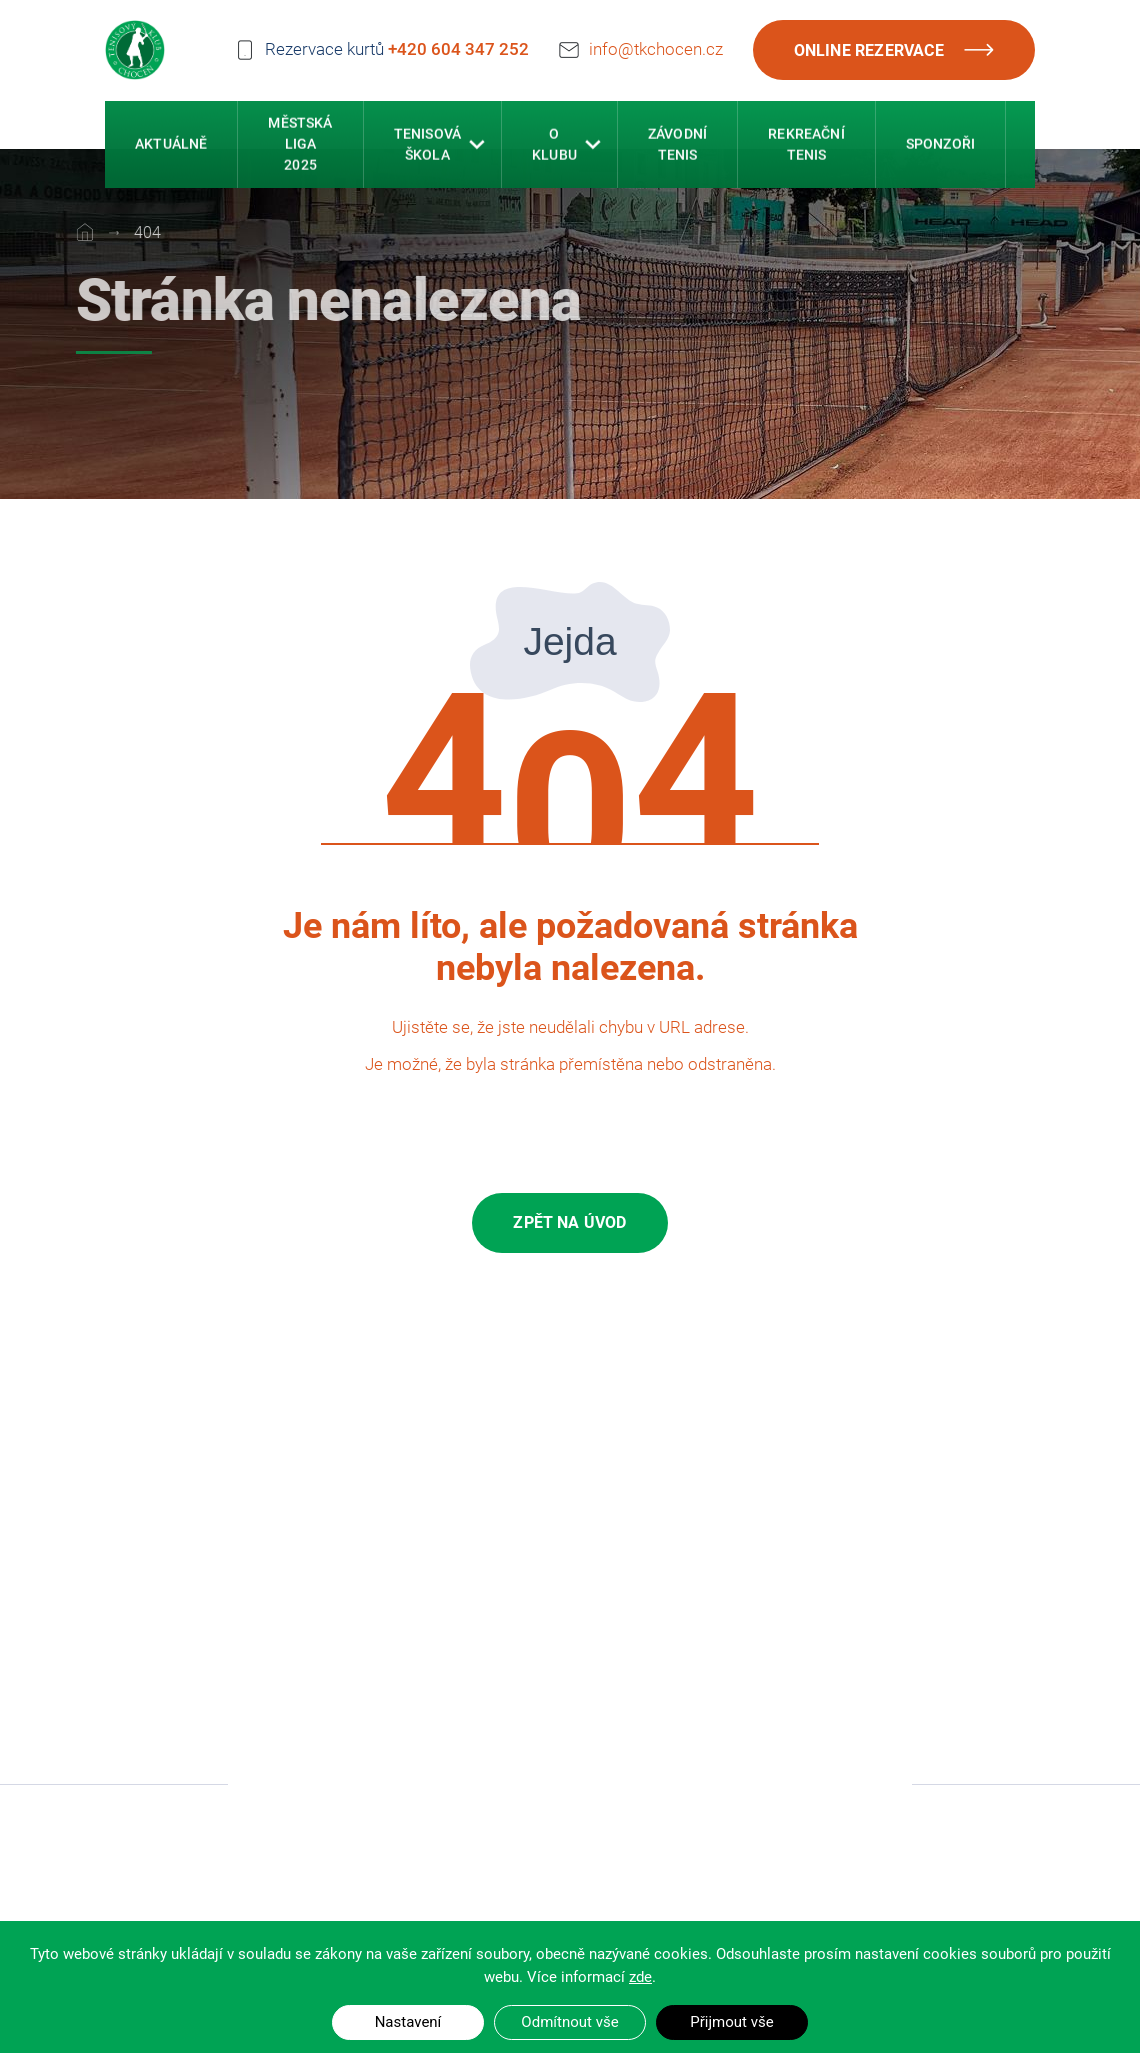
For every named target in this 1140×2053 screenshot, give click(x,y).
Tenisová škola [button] (427, 146)
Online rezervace (894, 50)
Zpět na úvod (569, 1222)
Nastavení (408, 2022)
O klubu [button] (554, 146)
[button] (477, 147)
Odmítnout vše (569, 2022)
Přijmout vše (731, 2022)
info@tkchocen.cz (656, 46)
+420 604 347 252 (458, 48)
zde (640, 1977)
